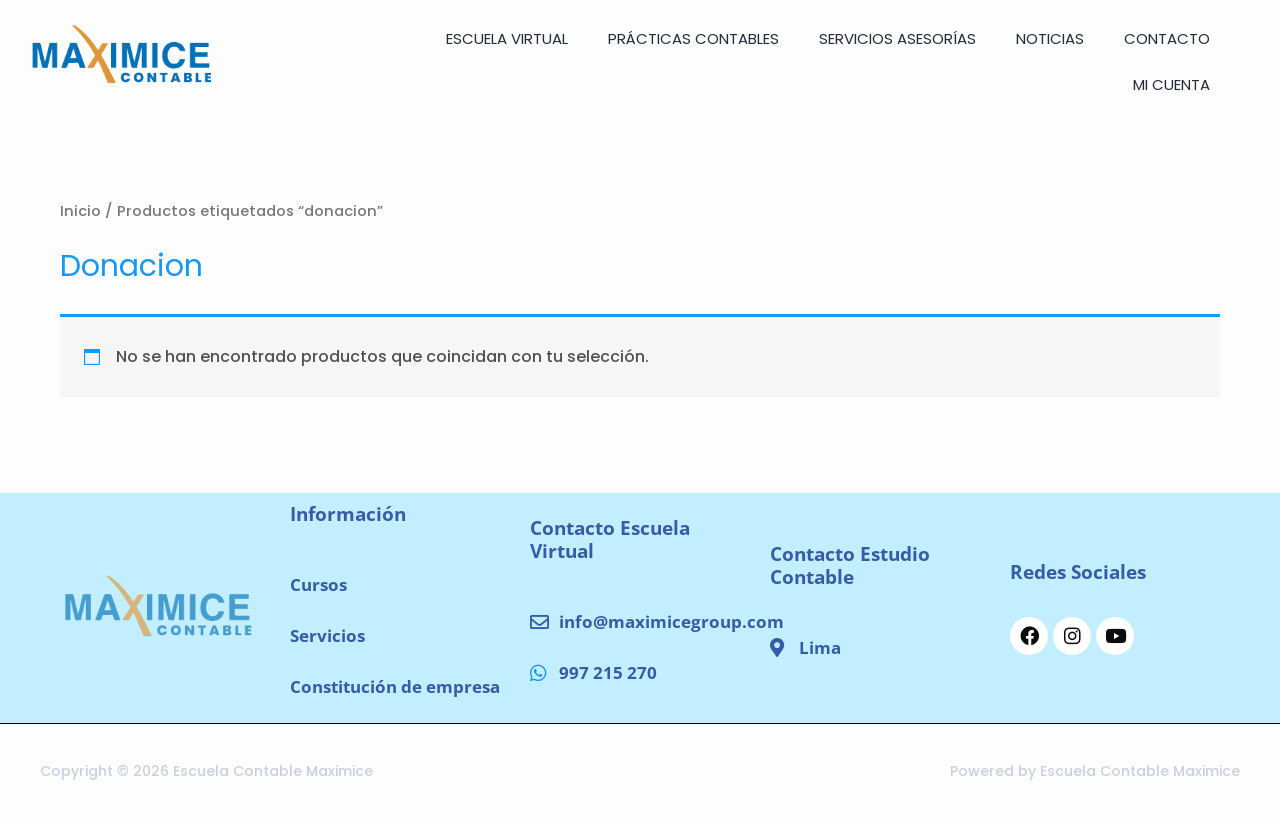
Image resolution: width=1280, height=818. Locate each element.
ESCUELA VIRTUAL (507, 38)
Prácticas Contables (693, 38)
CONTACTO (1167, 38)
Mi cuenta (1171, 84)
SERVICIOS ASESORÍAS (897, 38)
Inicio (80, 211)
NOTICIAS (1050, 38)
